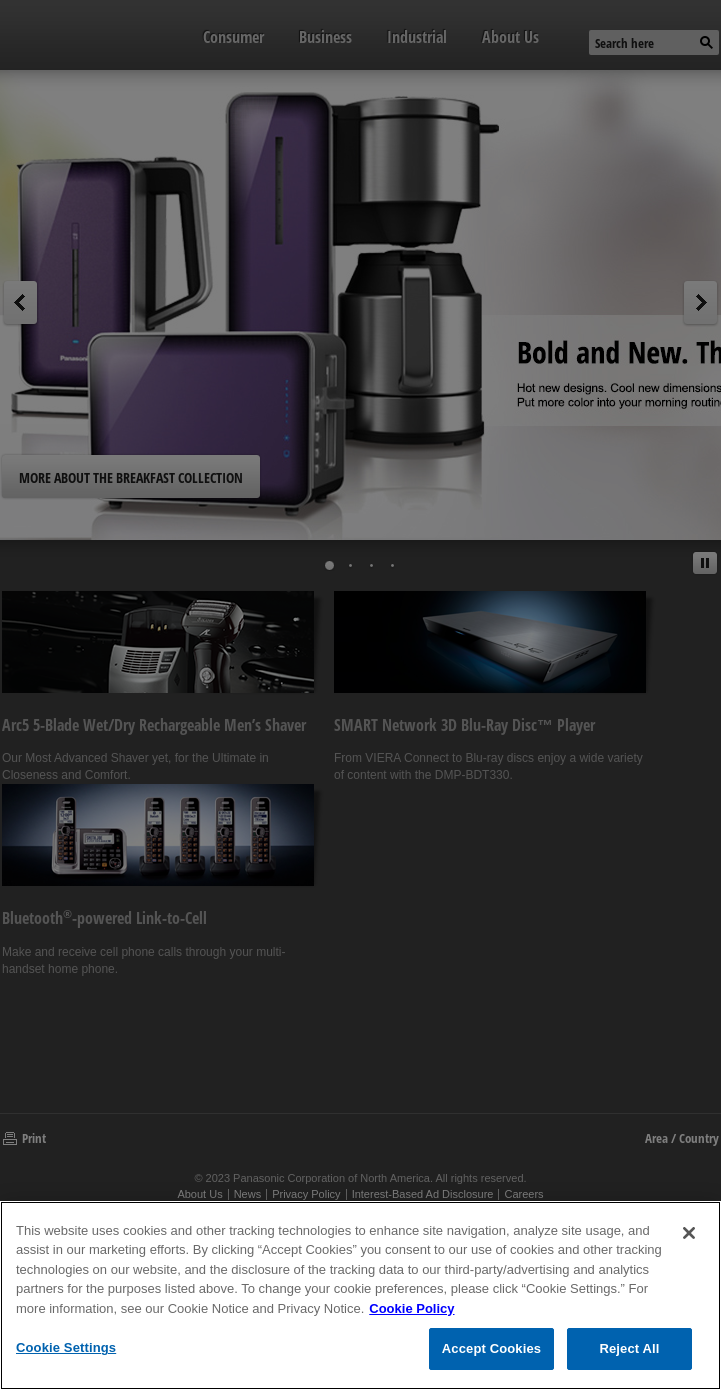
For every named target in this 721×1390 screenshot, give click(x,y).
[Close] (689, 1233)
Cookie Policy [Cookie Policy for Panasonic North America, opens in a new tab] (411, 1308)
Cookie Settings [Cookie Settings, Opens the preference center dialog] (66, 1347)
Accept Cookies (491, 1348)
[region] (360, 1295)
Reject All (629, 1348)
